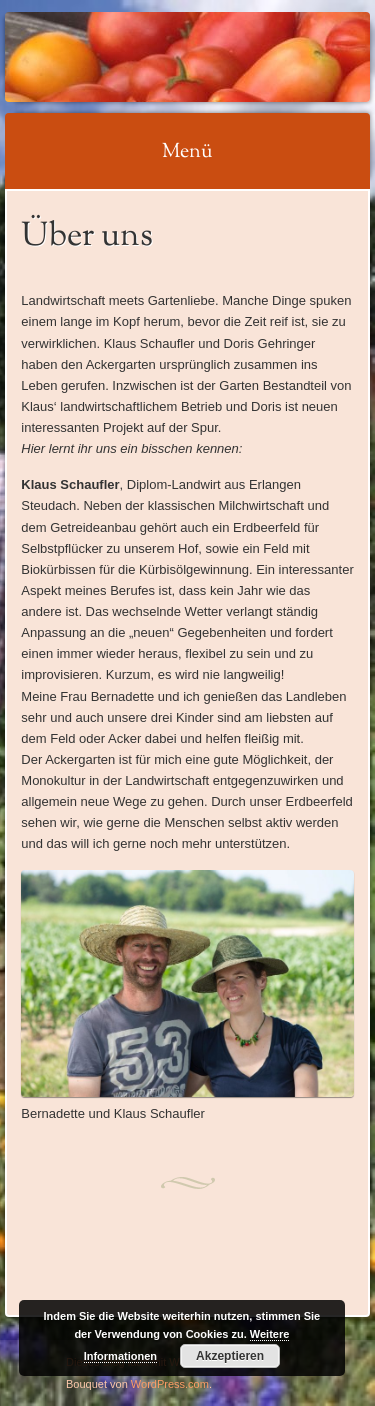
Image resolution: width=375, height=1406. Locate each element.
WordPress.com (170, 1384)
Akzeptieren (230, 1356)
